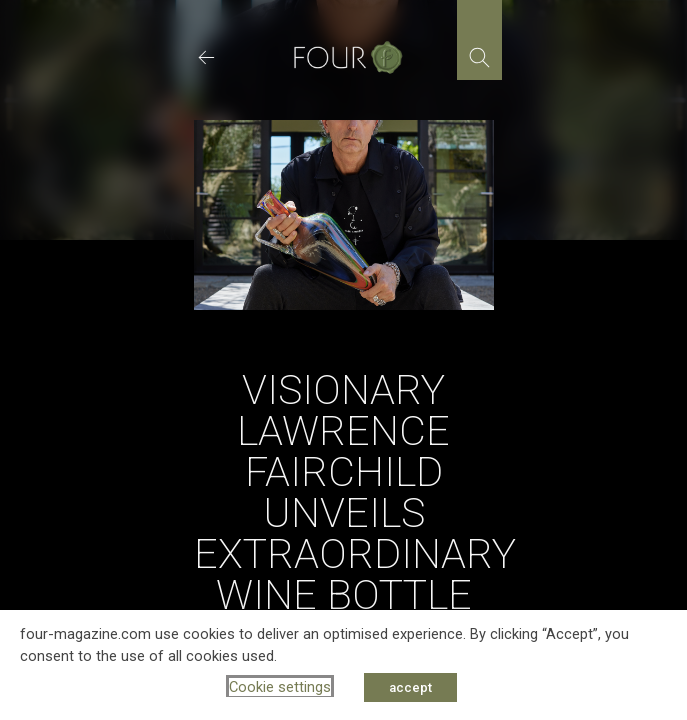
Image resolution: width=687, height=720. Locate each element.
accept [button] (410, 687)
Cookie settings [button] (280, 687)
